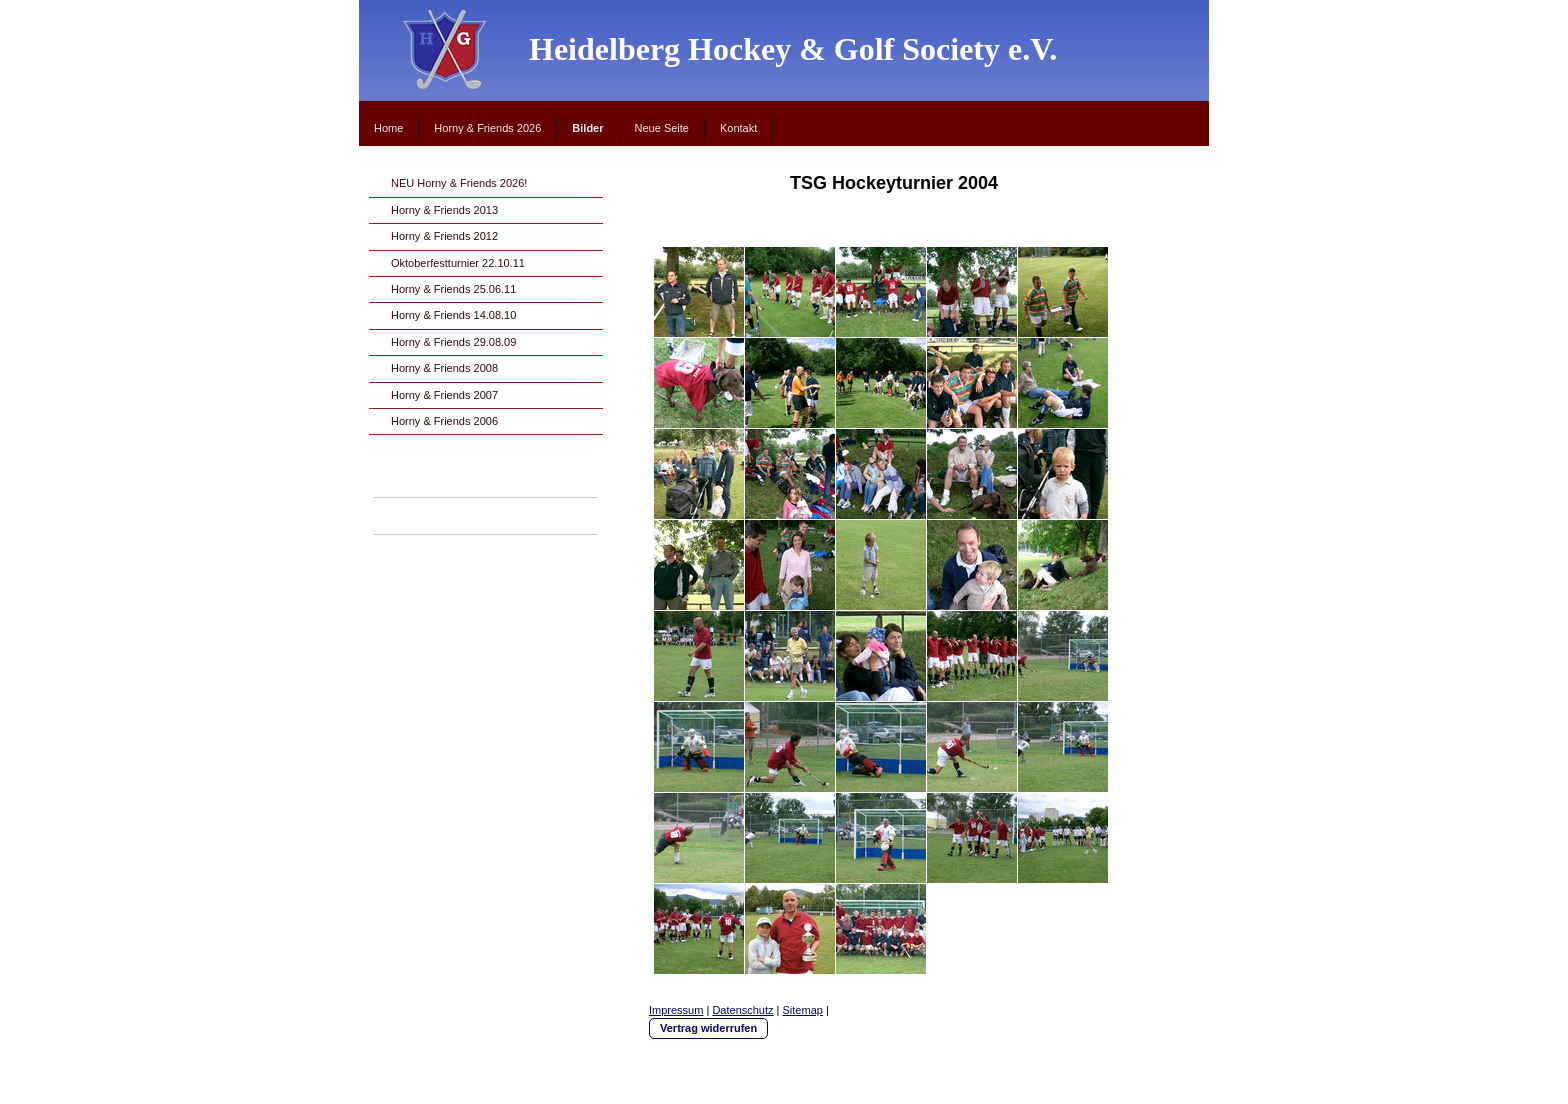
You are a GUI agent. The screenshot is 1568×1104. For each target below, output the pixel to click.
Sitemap (803, 1010)
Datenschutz (742, 1010)
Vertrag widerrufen (708, 1028)
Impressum (676, 1010)
